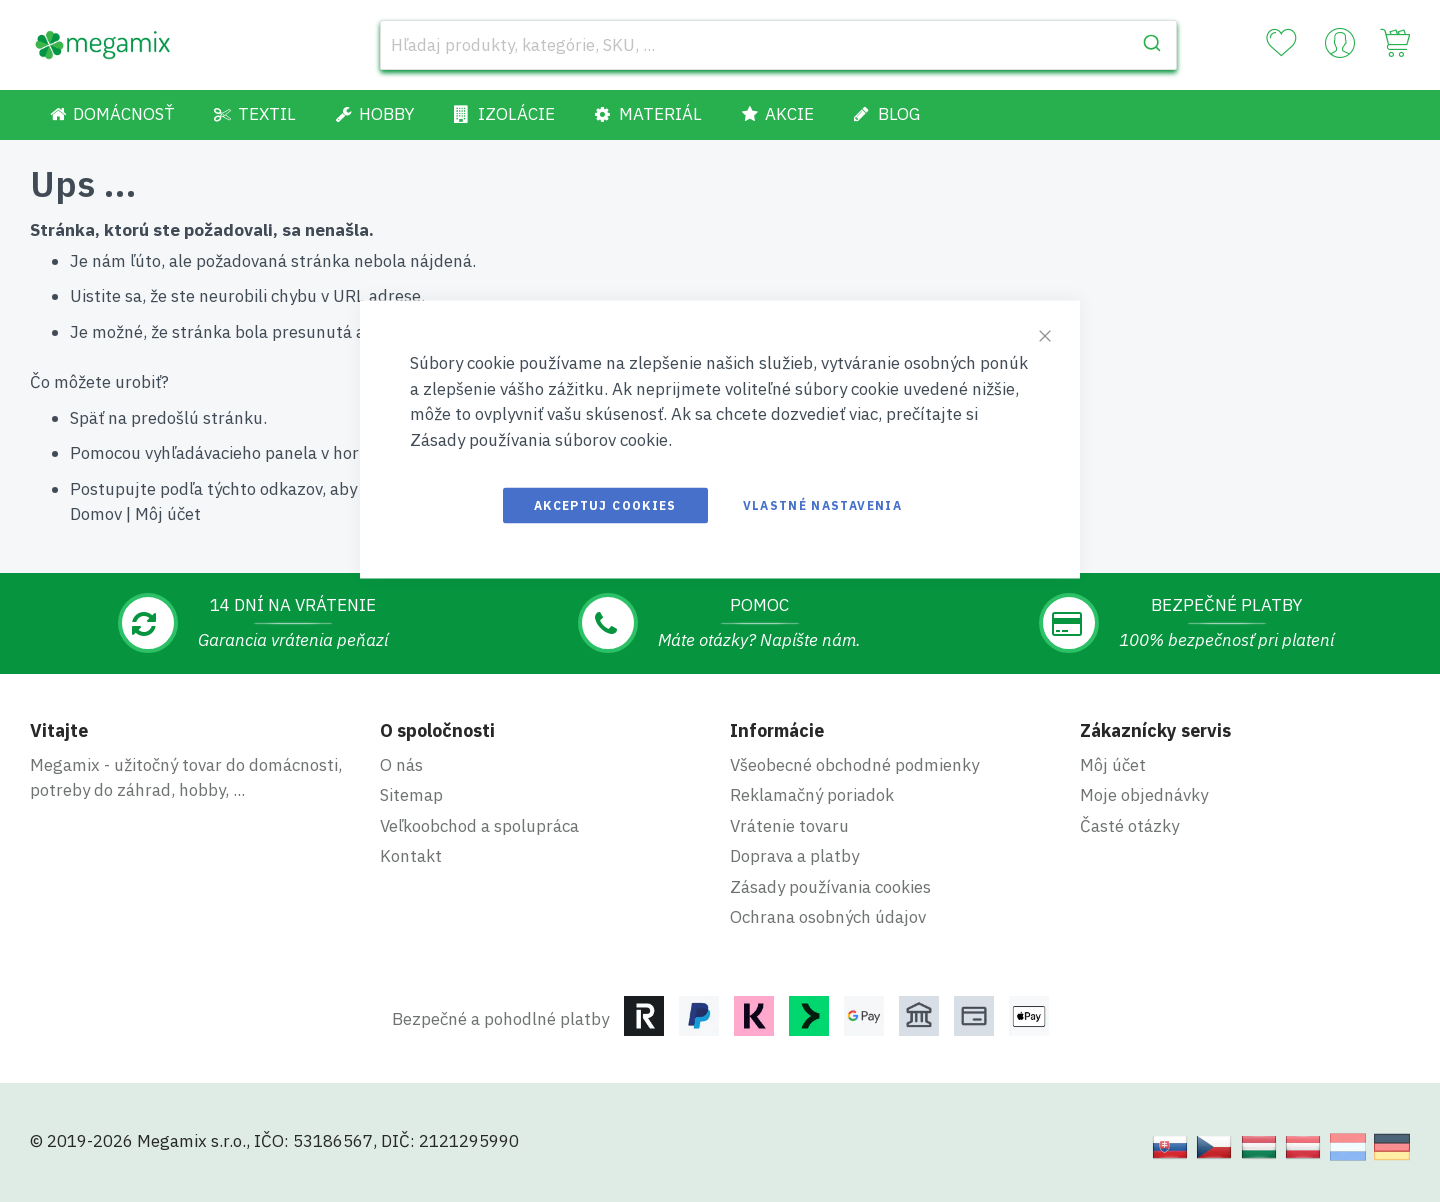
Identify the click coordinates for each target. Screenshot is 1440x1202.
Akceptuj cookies (605, 505)
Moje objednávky (1144, 795)
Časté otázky (1129, 826)
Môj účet (168, 514)
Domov (96, 514)
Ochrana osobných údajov (828, 917)
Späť (87, 418)
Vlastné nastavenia (822, 505)
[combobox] (778, 45)
